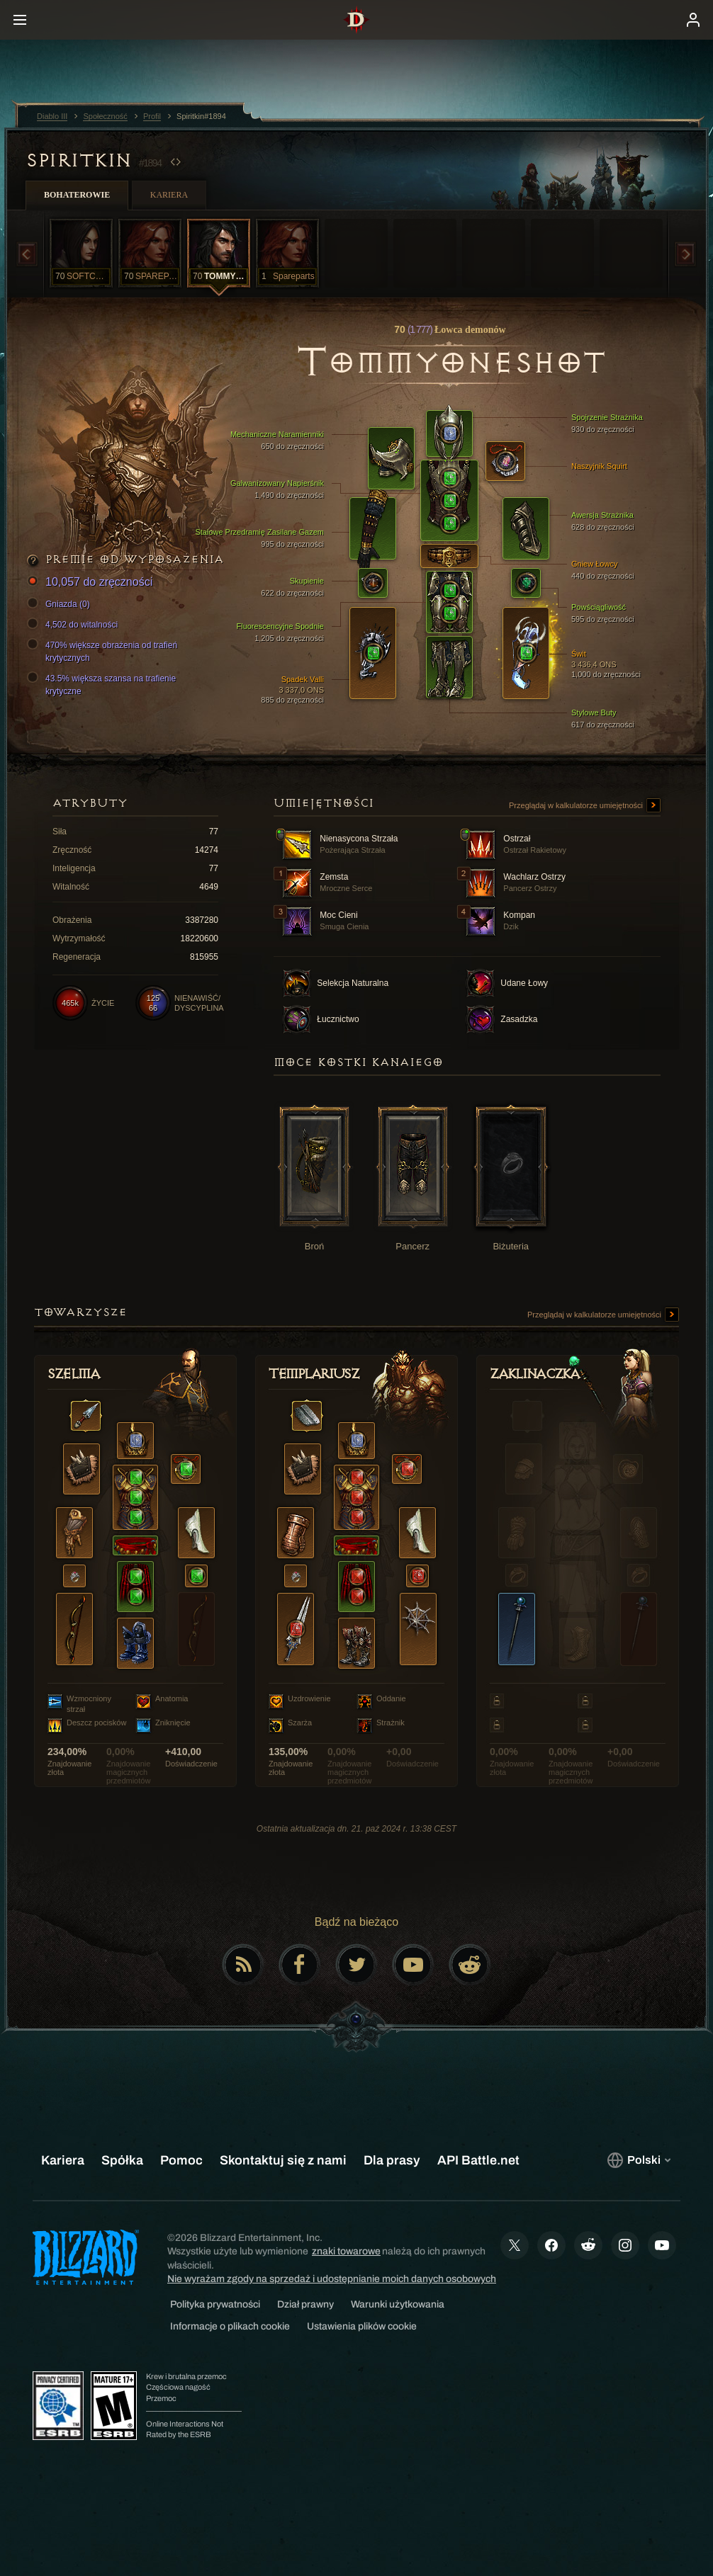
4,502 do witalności (74, 624)
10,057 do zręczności (91, 582)
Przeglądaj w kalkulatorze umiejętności (585, 806)
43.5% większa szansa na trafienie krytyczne (103, 684)
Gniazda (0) (60, 604)
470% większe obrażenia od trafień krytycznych (104, 651)
